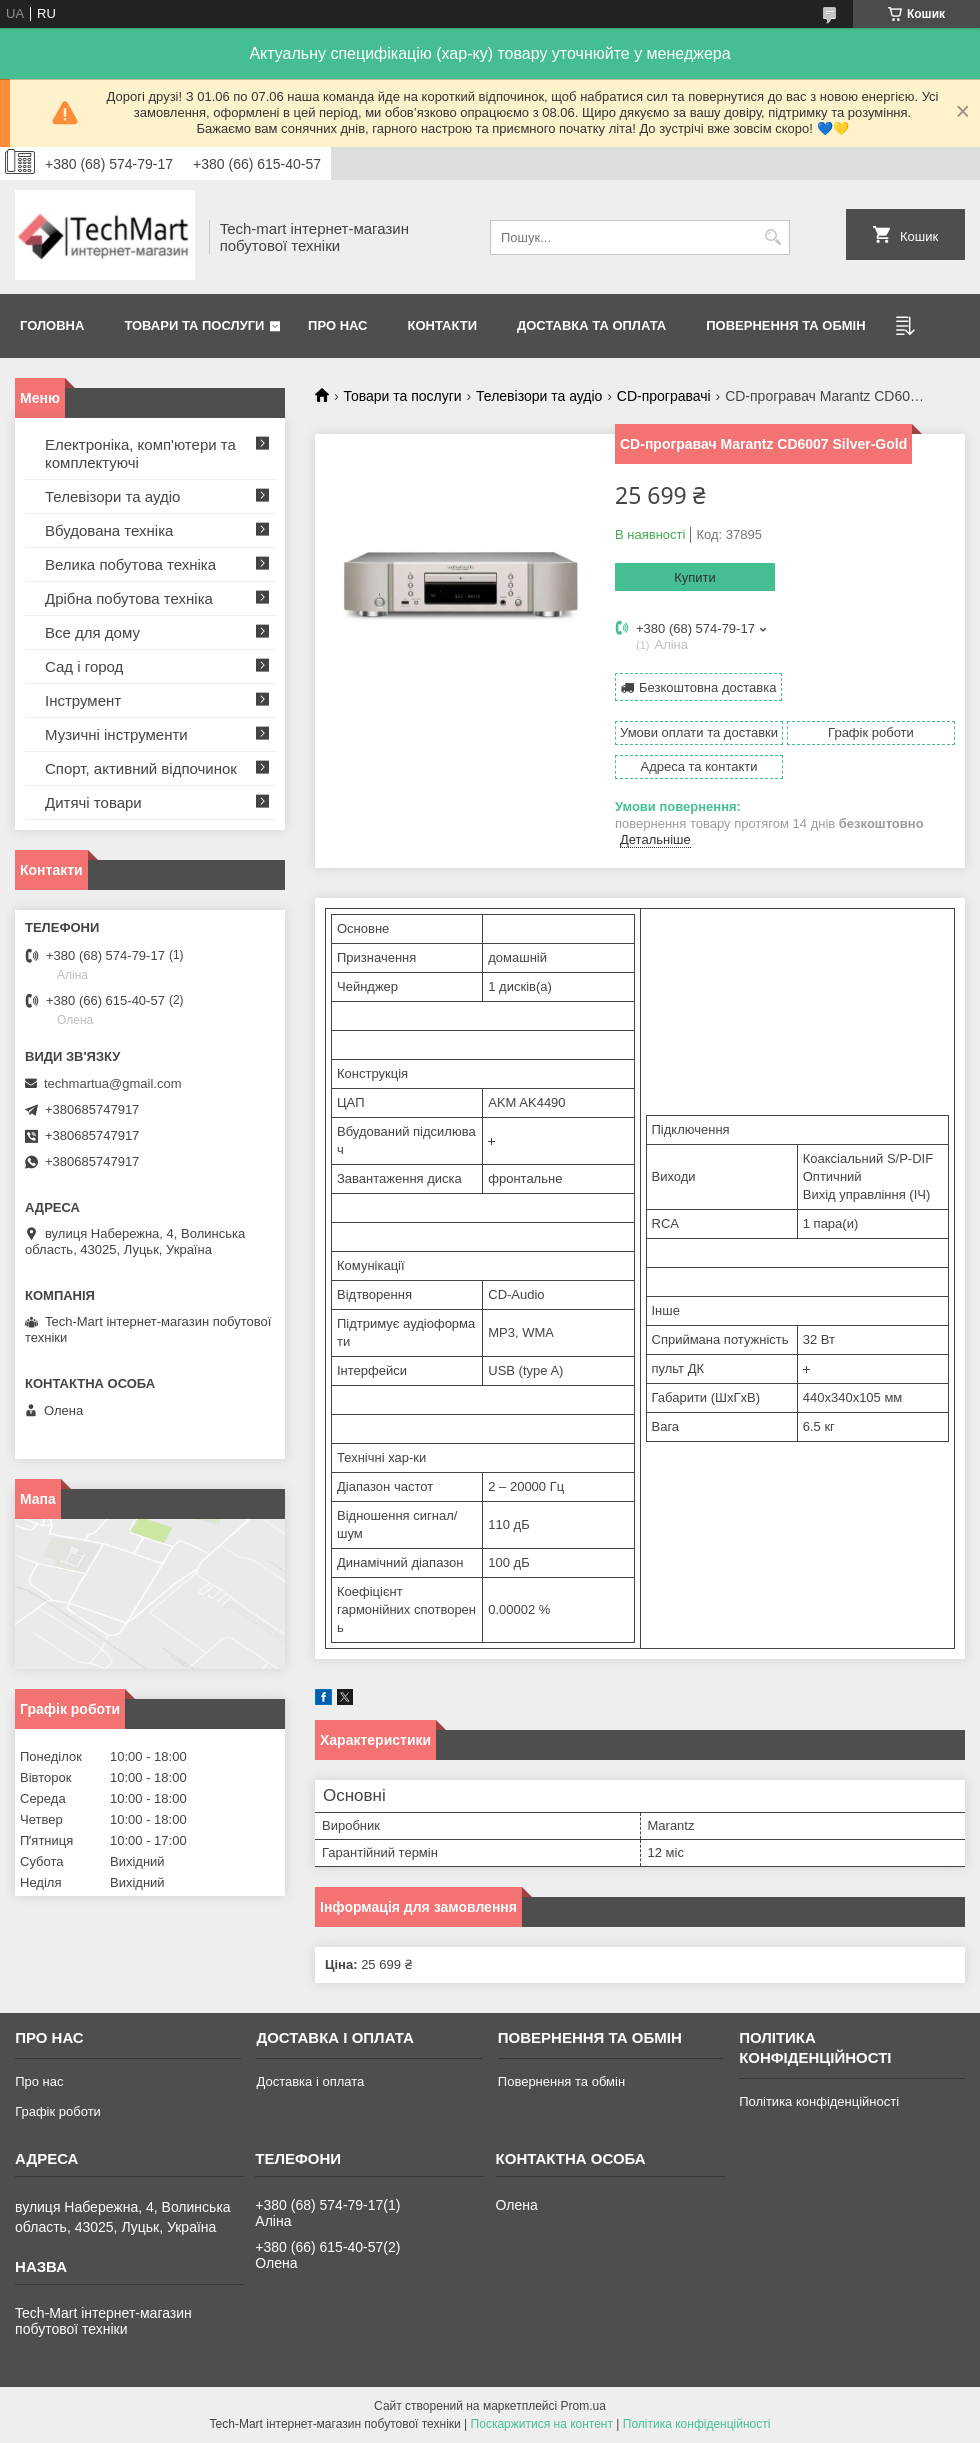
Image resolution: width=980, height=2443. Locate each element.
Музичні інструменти (116, 734)
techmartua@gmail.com (112, 1083)
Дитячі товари (93, 802)
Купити (695, 577)
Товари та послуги (194, 325)
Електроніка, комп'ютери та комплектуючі (140, 453)
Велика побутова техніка (130, 564)
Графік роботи (58, 2111)
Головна (52, 325)
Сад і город (84, 666)
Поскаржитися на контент (542, 2424)
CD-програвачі (664, 396)
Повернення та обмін (785, 325)
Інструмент (83, 700)
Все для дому (92, 632)
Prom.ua (583, 2406)
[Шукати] (772, 237)
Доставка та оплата (591, 325)
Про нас (337, 325)
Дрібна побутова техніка (129, 598)
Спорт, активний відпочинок (141, 768)
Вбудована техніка (109, 530)
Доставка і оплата (310, 2081)
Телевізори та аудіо (539, 396)
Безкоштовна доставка (707, 687)
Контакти (443, 325)
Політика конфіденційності (819, 2101)
